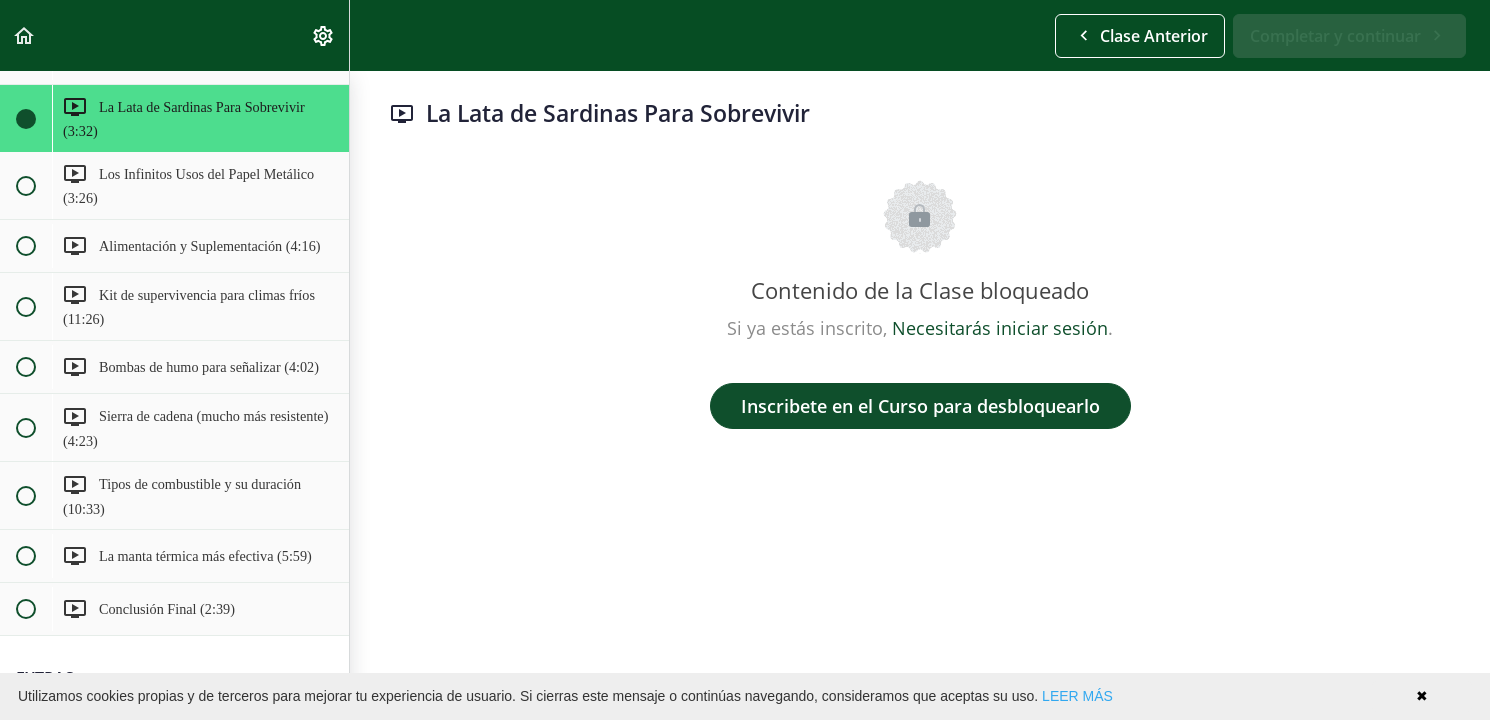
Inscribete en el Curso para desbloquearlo (920, 406)
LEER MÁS (1077, 696)
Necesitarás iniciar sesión (1000, 328)
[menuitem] (324, 35)
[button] (25, 35)
